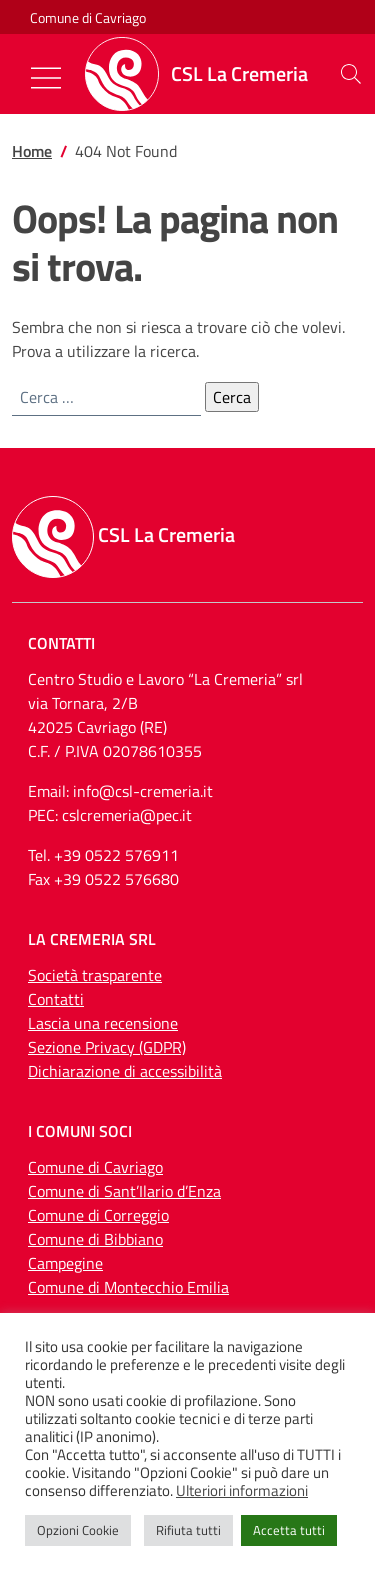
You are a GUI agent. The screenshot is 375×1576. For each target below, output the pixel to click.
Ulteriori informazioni (242, 1491)
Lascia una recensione (103, 1023)
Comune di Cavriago (88, 17)
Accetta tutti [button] (289, 1530)
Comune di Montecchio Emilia (128, 1287)
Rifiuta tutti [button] (188, 1530)
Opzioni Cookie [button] (78, 1530)
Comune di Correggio (98, 1215)
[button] (351, 74)
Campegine (65, 1263)
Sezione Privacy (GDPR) (107, 1047)
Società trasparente (95, 975)
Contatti (56, 999)
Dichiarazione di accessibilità (125, 1071)
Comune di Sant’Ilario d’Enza (124, 1191)
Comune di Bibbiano (95, 1239)
